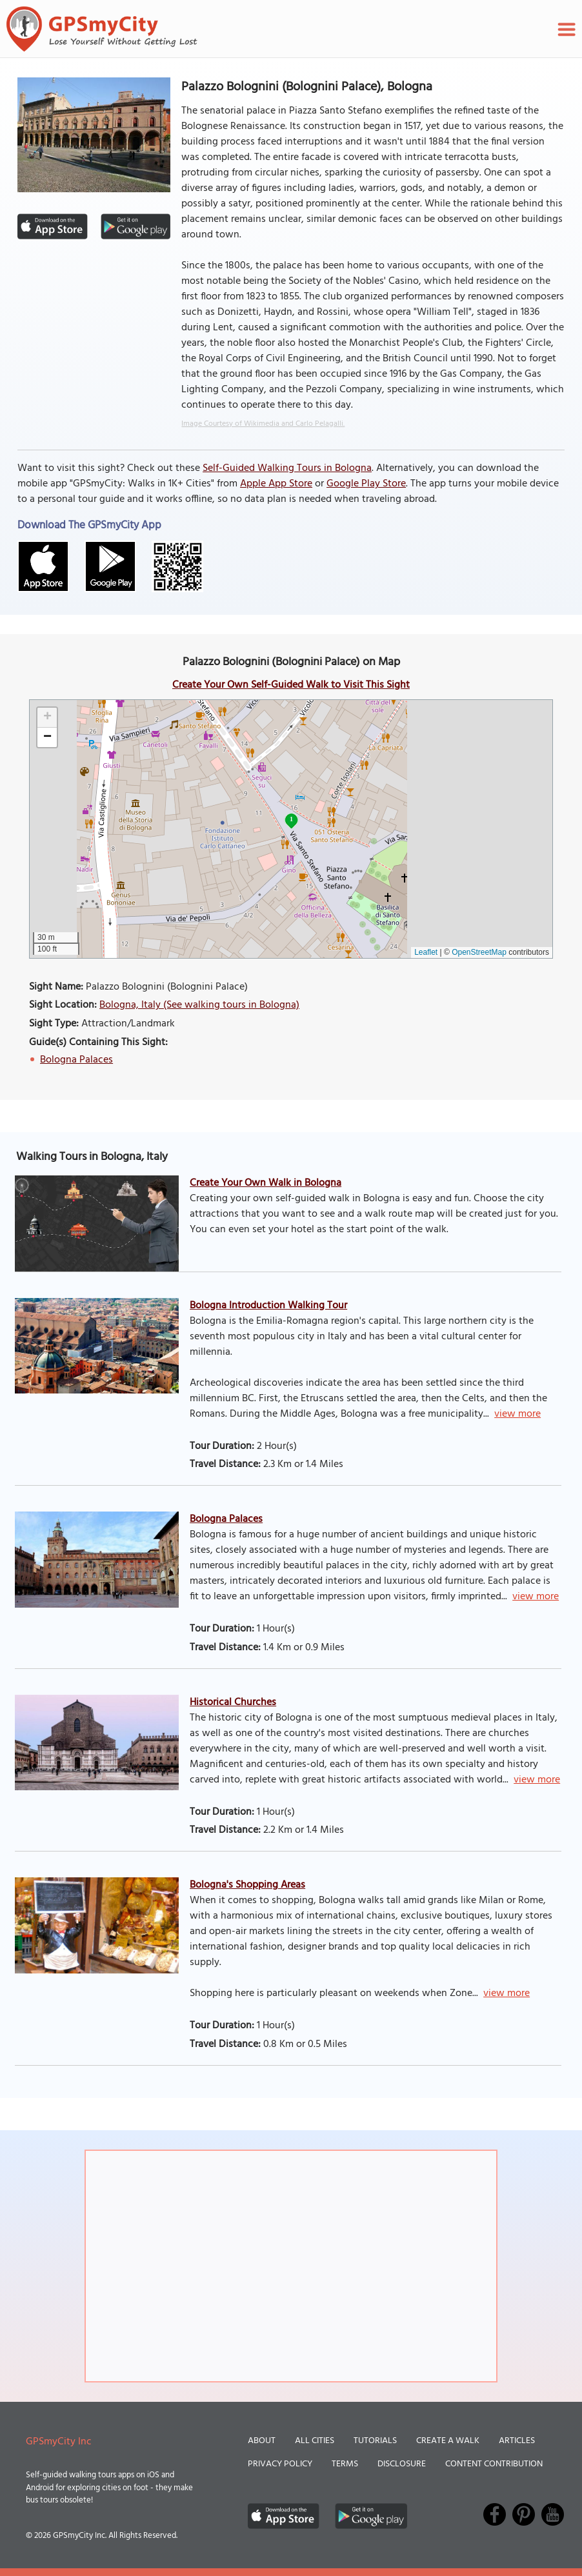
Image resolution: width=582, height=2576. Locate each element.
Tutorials (375, 2440)
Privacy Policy (280, 2464)
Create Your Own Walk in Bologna (265, 1183)
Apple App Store (276, 483)
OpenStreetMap (479, 952)
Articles (517, 2440)
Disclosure (401, 2464)
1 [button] (291, 819)
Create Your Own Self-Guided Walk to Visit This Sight (291, 685)
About (262, 2440)
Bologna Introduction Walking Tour (268, 1305)
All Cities (314, 2440)
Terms (345, 2464)
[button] (47, 718)
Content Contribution (494, 2464)
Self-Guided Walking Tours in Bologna (287, 468)
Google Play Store (366, 483)
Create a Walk (447, 2440)
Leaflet (425, 952)
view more (517, 1414)
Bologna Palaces (76, 1060)
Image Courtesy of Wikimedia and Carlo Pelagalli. (263, 423)
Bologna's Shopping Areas (247, 1885)
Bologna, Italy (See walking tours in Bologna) (199, 1005)
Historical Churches (233, 1702)
